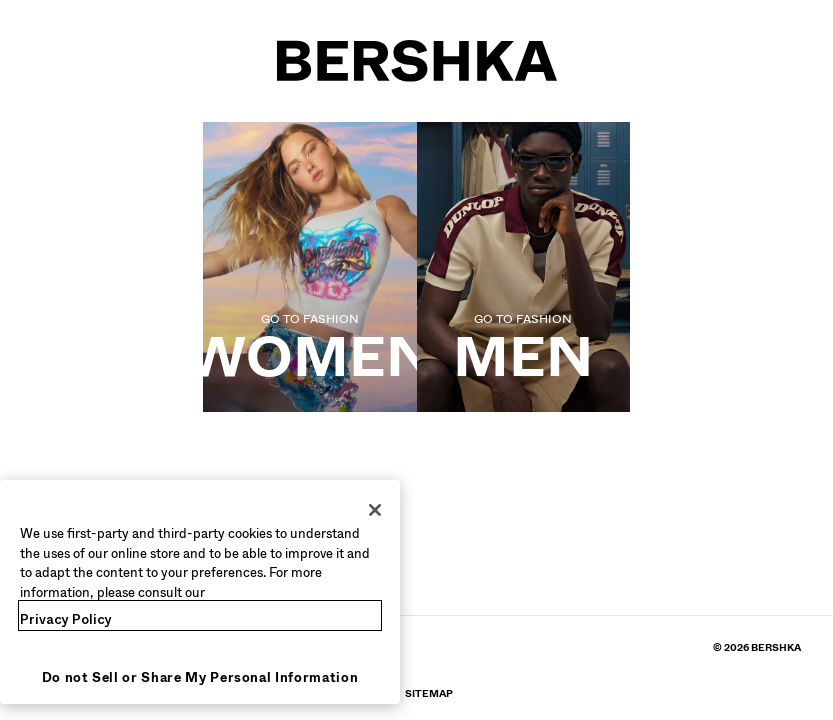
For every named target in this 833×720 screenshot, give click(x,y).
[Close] (375, 510)
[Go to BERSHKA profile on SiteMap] (429, 693)
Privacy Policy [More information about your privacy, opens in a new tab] (66, 619)
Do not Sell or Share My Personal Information (200, 677)
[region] (200, 592)
